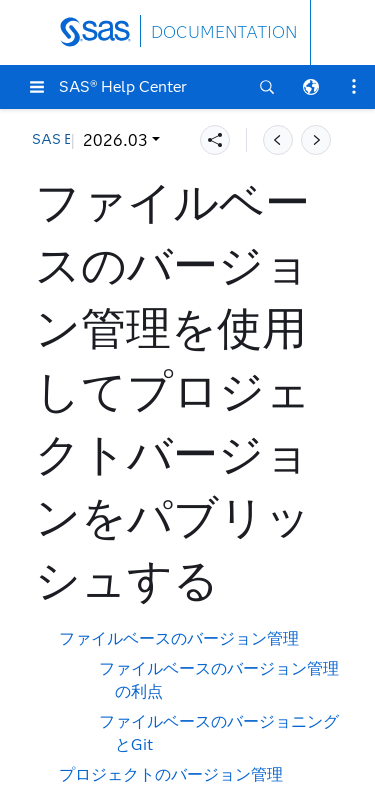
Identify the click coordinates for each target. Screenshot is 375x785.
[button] (37, 87)
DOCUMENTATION (224, 32)
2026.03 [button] (77, 140)
